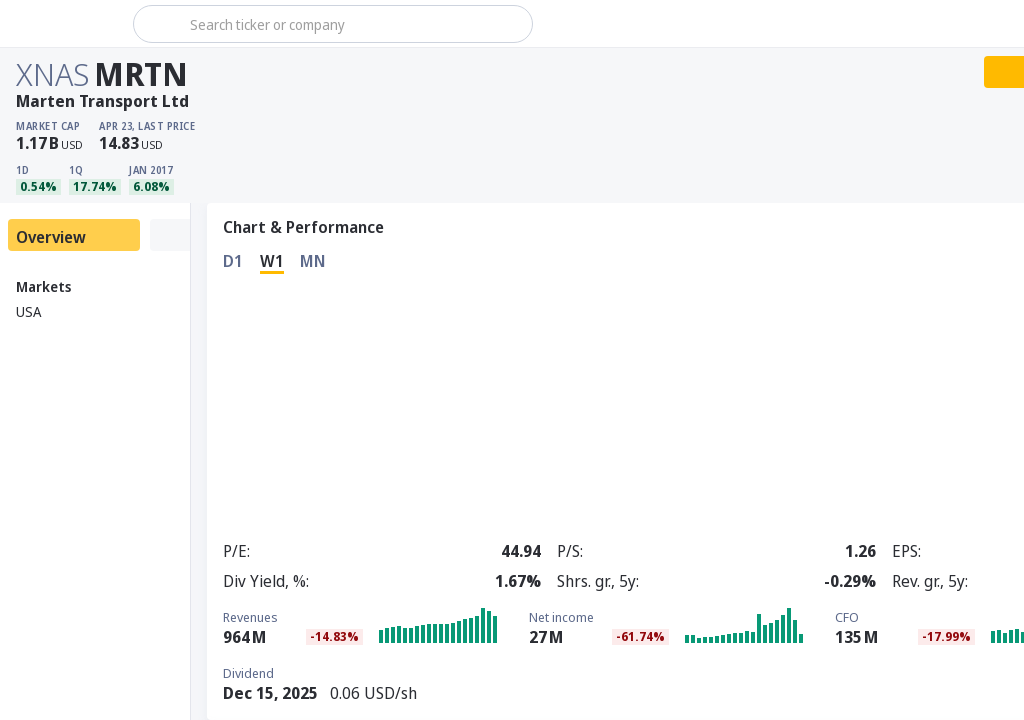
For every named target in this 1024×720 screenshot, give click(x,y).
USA (28, 311)
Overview (51, 237)
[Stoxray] (64, 24)
